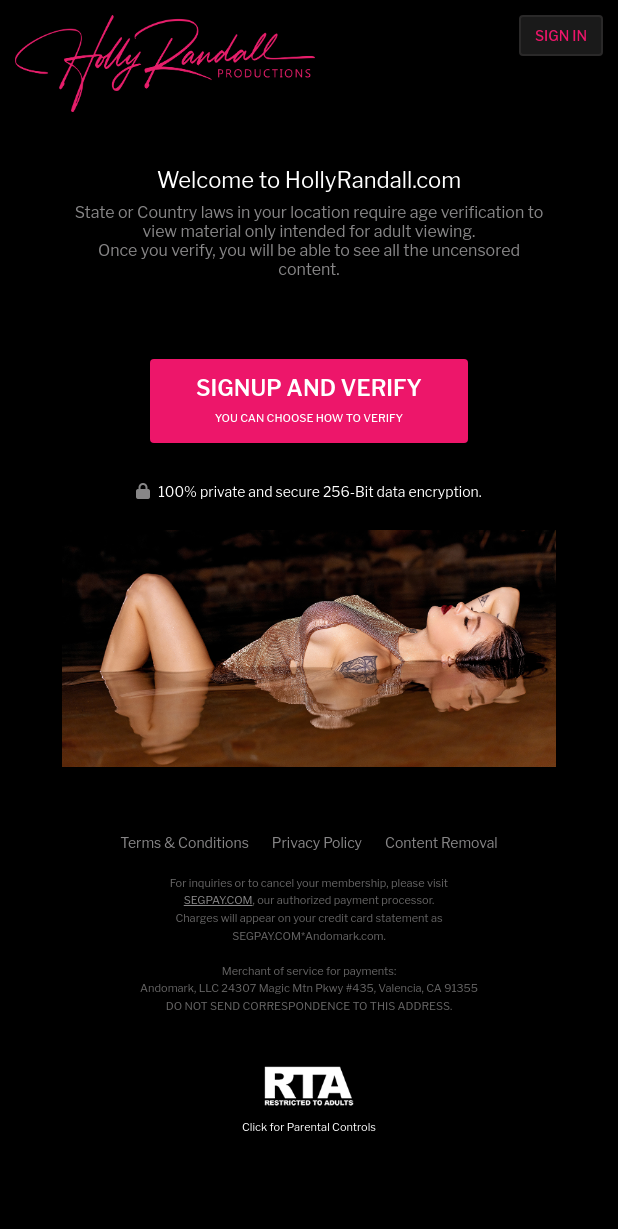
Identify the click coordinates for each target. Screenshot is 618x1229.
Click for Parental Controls (309, 1100)
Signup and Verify (309, 400)
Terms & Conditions (184, 842)
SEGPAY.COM (218, 900)
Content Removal (441, 842)
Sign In (561, 35)
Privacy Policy (317, 842)
